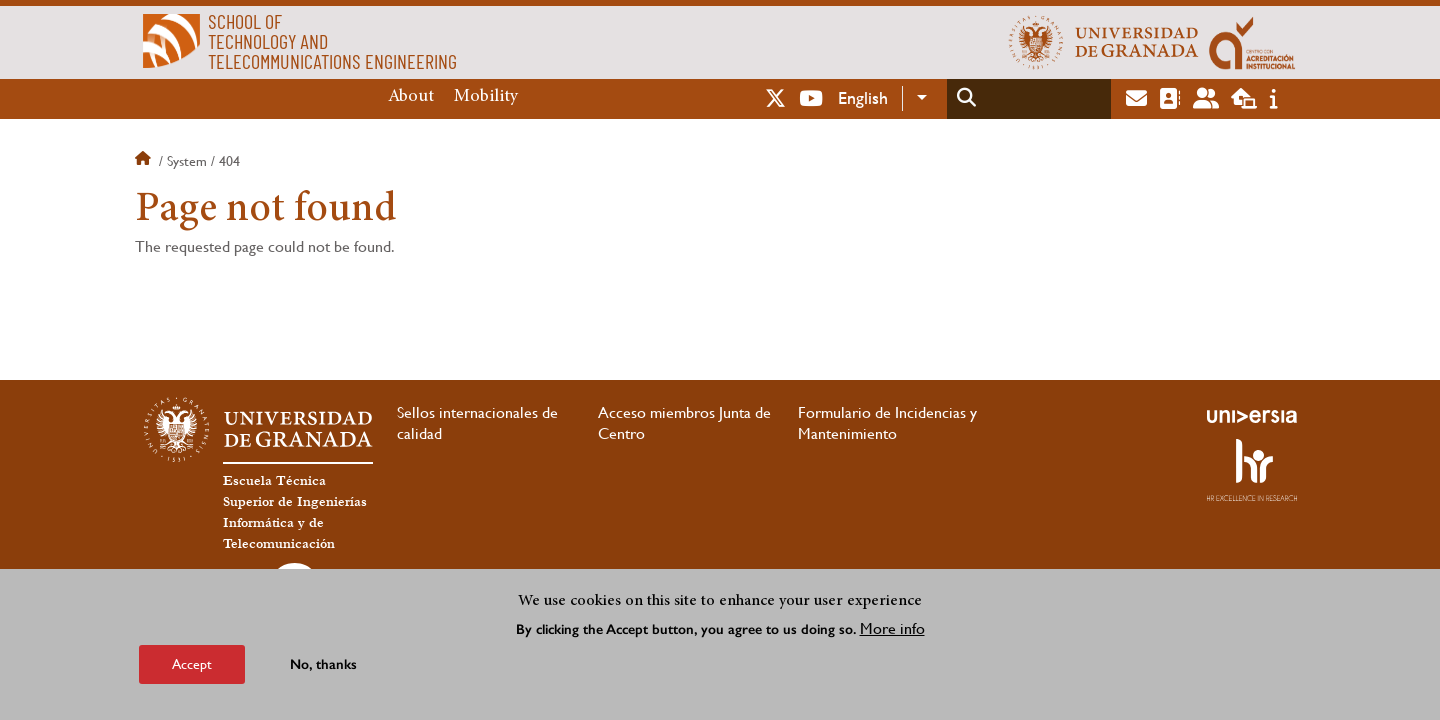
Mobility (486, 97)
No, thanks (323, 664)
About (411, 97)
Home (145, 161)
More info (892, 628)
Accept (192, 664)
